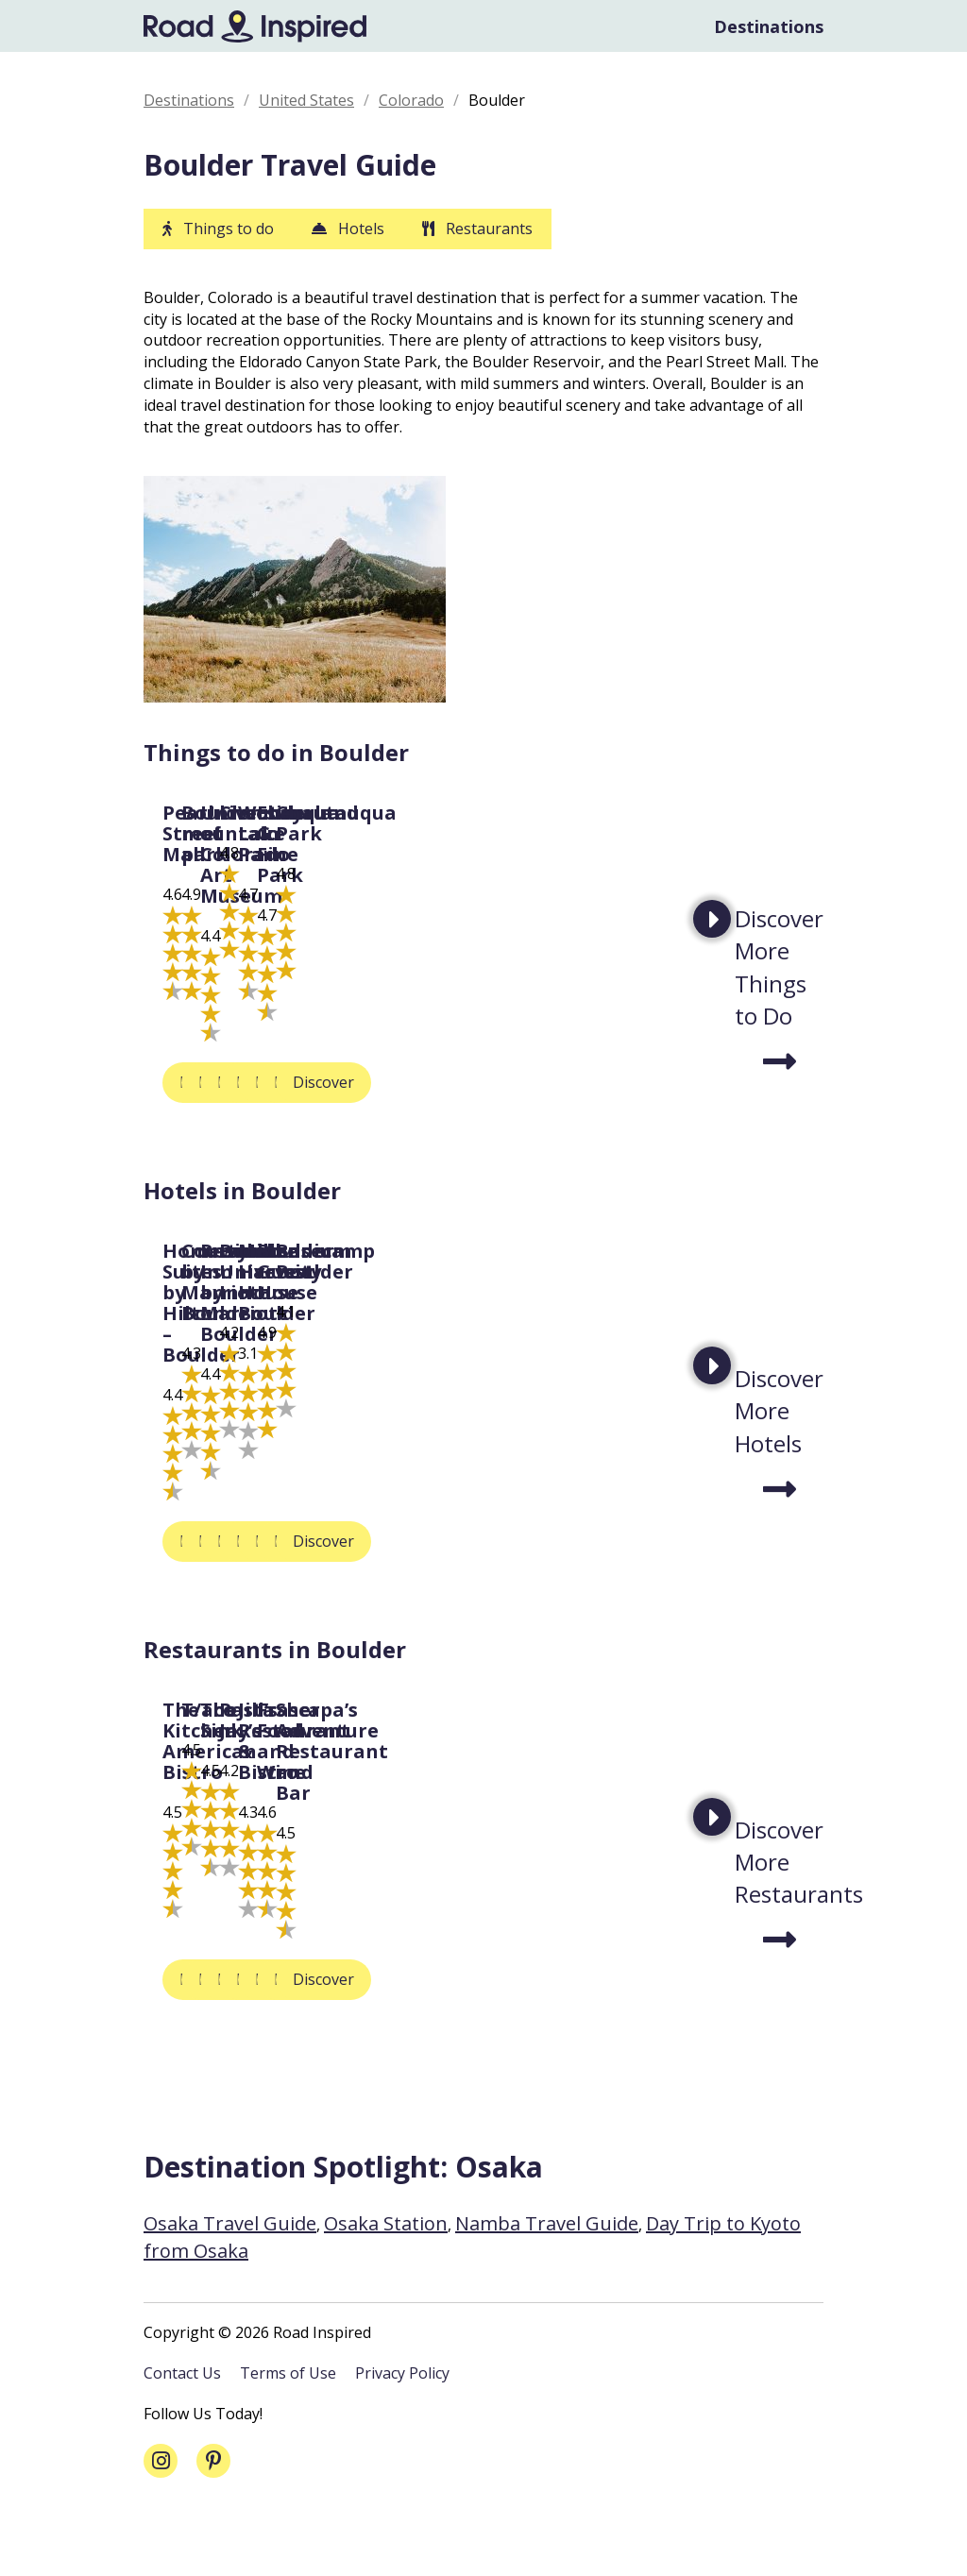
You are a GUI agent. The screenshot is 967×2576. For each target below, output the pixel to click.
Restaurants (489, 228)
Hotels (361, 228)
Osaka (499, 2228)
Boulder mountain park (507, 999)
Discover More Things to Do (779, 984)
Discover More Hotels (779, 1451)
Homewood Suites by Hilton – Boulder (255, 1479)
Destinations (768, 26)
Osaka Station (386, 2284)
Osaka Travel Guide (230, 2284)
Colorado (411, 100)
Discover (210, 1122)
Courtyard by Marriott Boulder (501, 1479)
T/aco (444, 1927)
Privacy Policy (402, 2434)
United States (306, 100)
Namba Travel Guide (546, 2284)
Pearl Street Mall (245, 989)
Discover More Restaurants (779, 1910)
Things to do (228, 228)
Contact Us (182, 2434)
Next (712, 936)
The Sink (714, 1927)
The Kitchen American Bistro (242, 1938)
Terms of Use (288, 2434)
